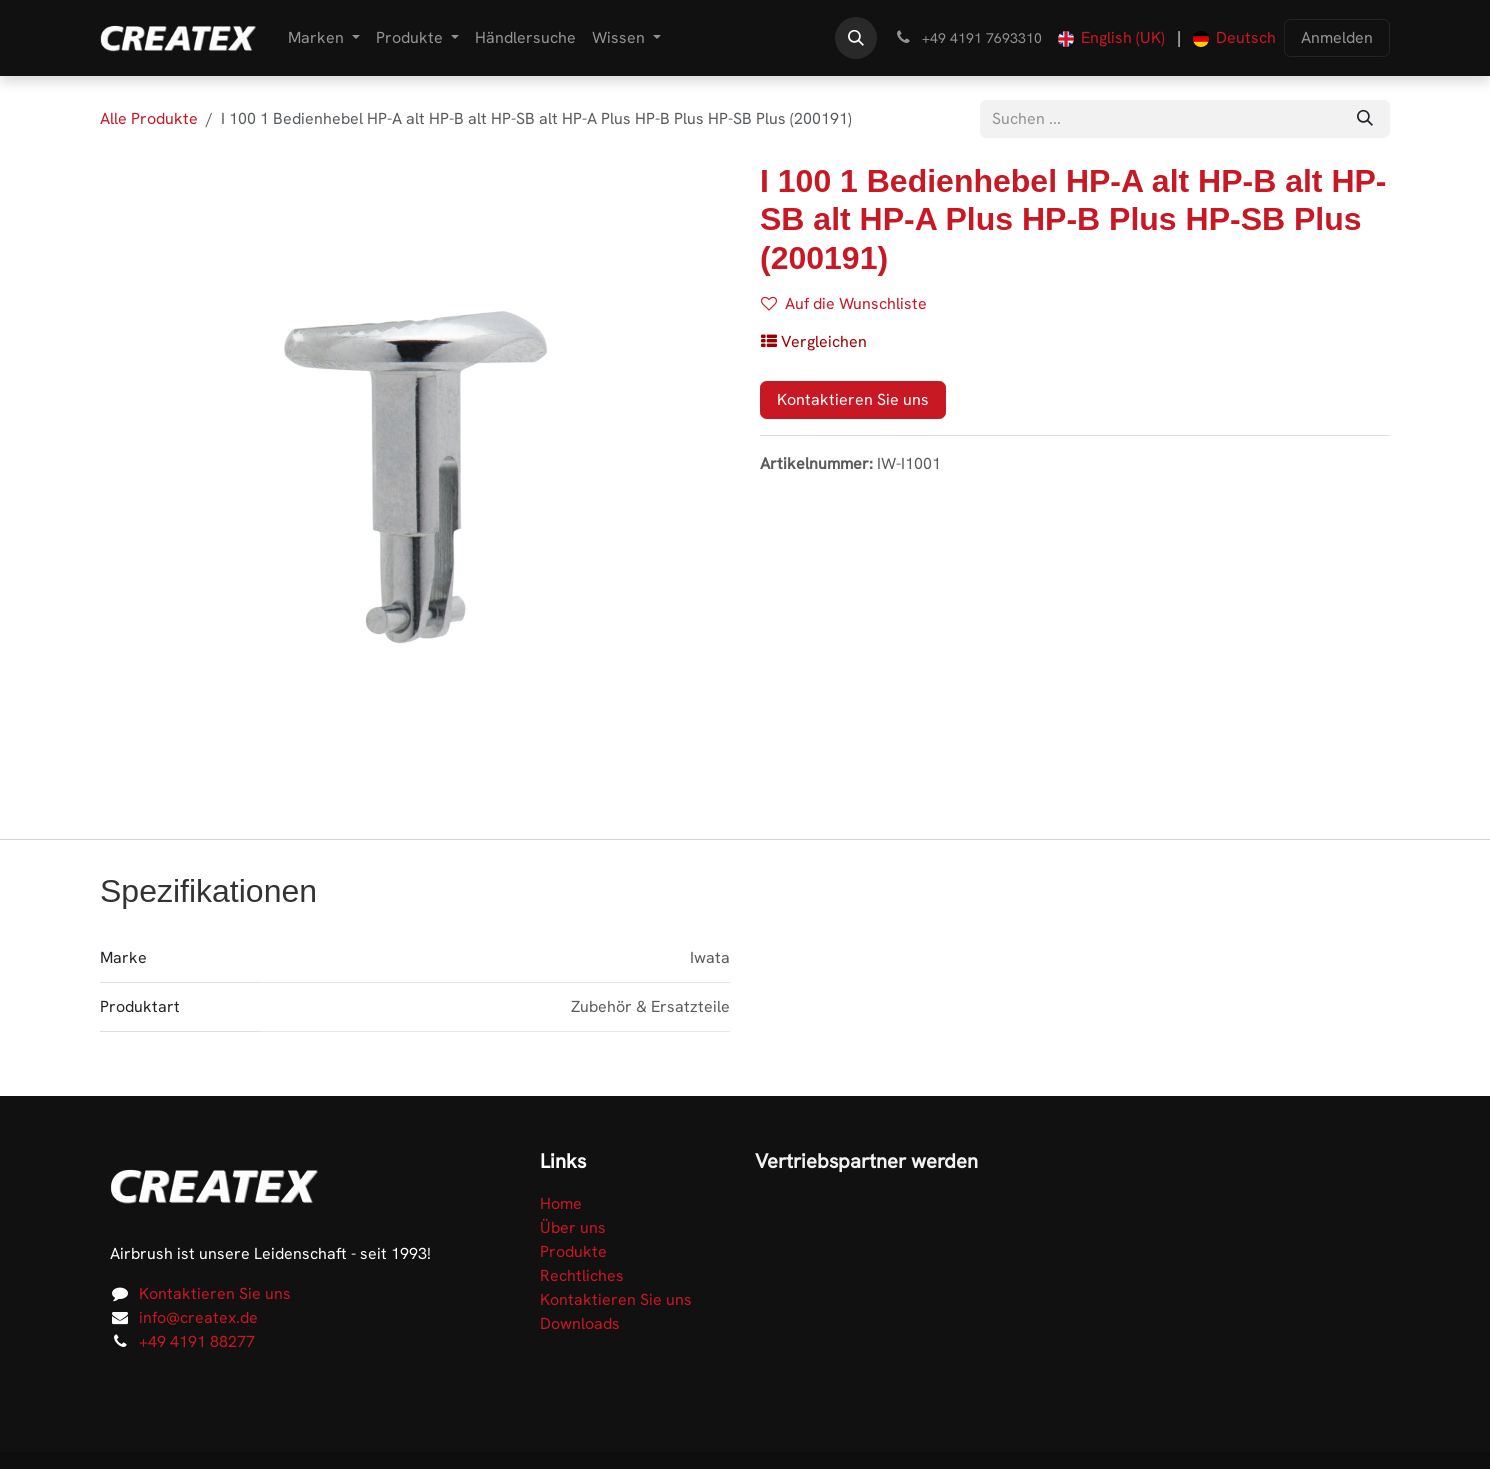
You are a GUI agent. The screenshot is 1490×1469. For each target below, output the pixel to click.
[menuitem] (324, 38)
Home (561, 1203)
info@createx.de (198, 1317)
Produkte (573, 1251)
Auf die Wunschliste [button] (844, 303)
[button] (856, 38)
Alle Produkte (149, 118)
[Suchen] (1365, 119)
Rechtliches (582, 1275)
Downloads (580, 1323)
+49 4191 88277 (197, 1341)
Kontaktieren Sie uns (853, 399)
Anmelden (1337, 37)
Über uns (573, 1227)
